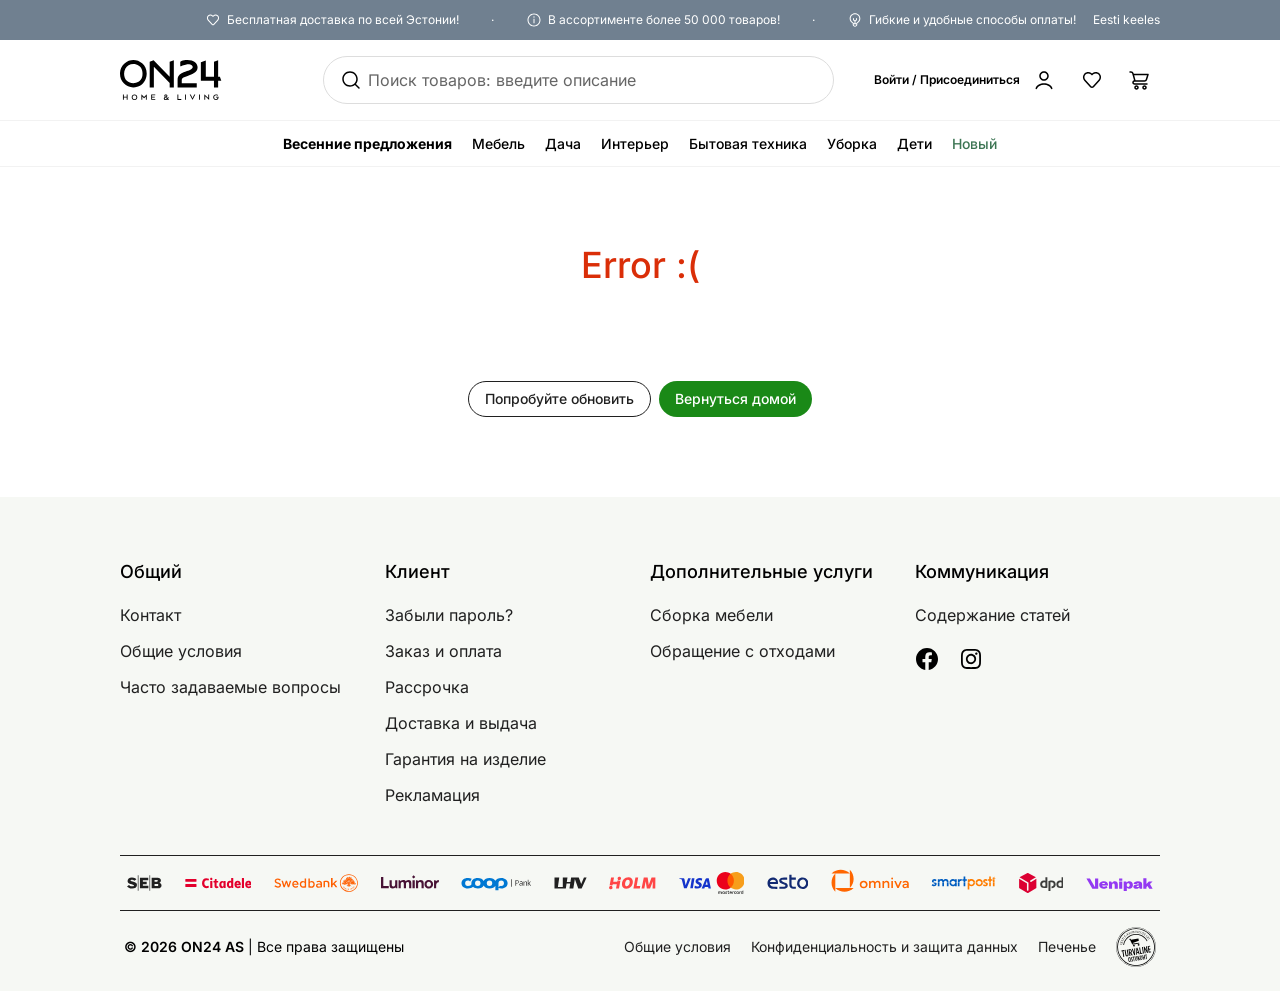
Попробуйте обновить (559, 398)
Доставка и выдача (461, 723)
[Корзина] (1140, 80)
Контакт (150, 615)
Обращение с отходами (742, 651)
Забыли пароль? (449, 615)
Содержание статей (992, 615)
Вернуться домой (735, 398)
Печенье (1067, 946)
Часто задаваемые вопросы (230, 687)
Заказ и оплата (443, 651)
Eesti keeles (1126, 19)
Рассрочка (427, 687)
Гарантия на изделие (465, 759)
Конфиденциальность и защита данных (884, 946)
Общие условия (181, 651)
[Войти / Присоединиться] (965, 80)
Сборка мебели (711, 615)
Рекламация (432, 795)
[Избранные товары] (1092, 80)
